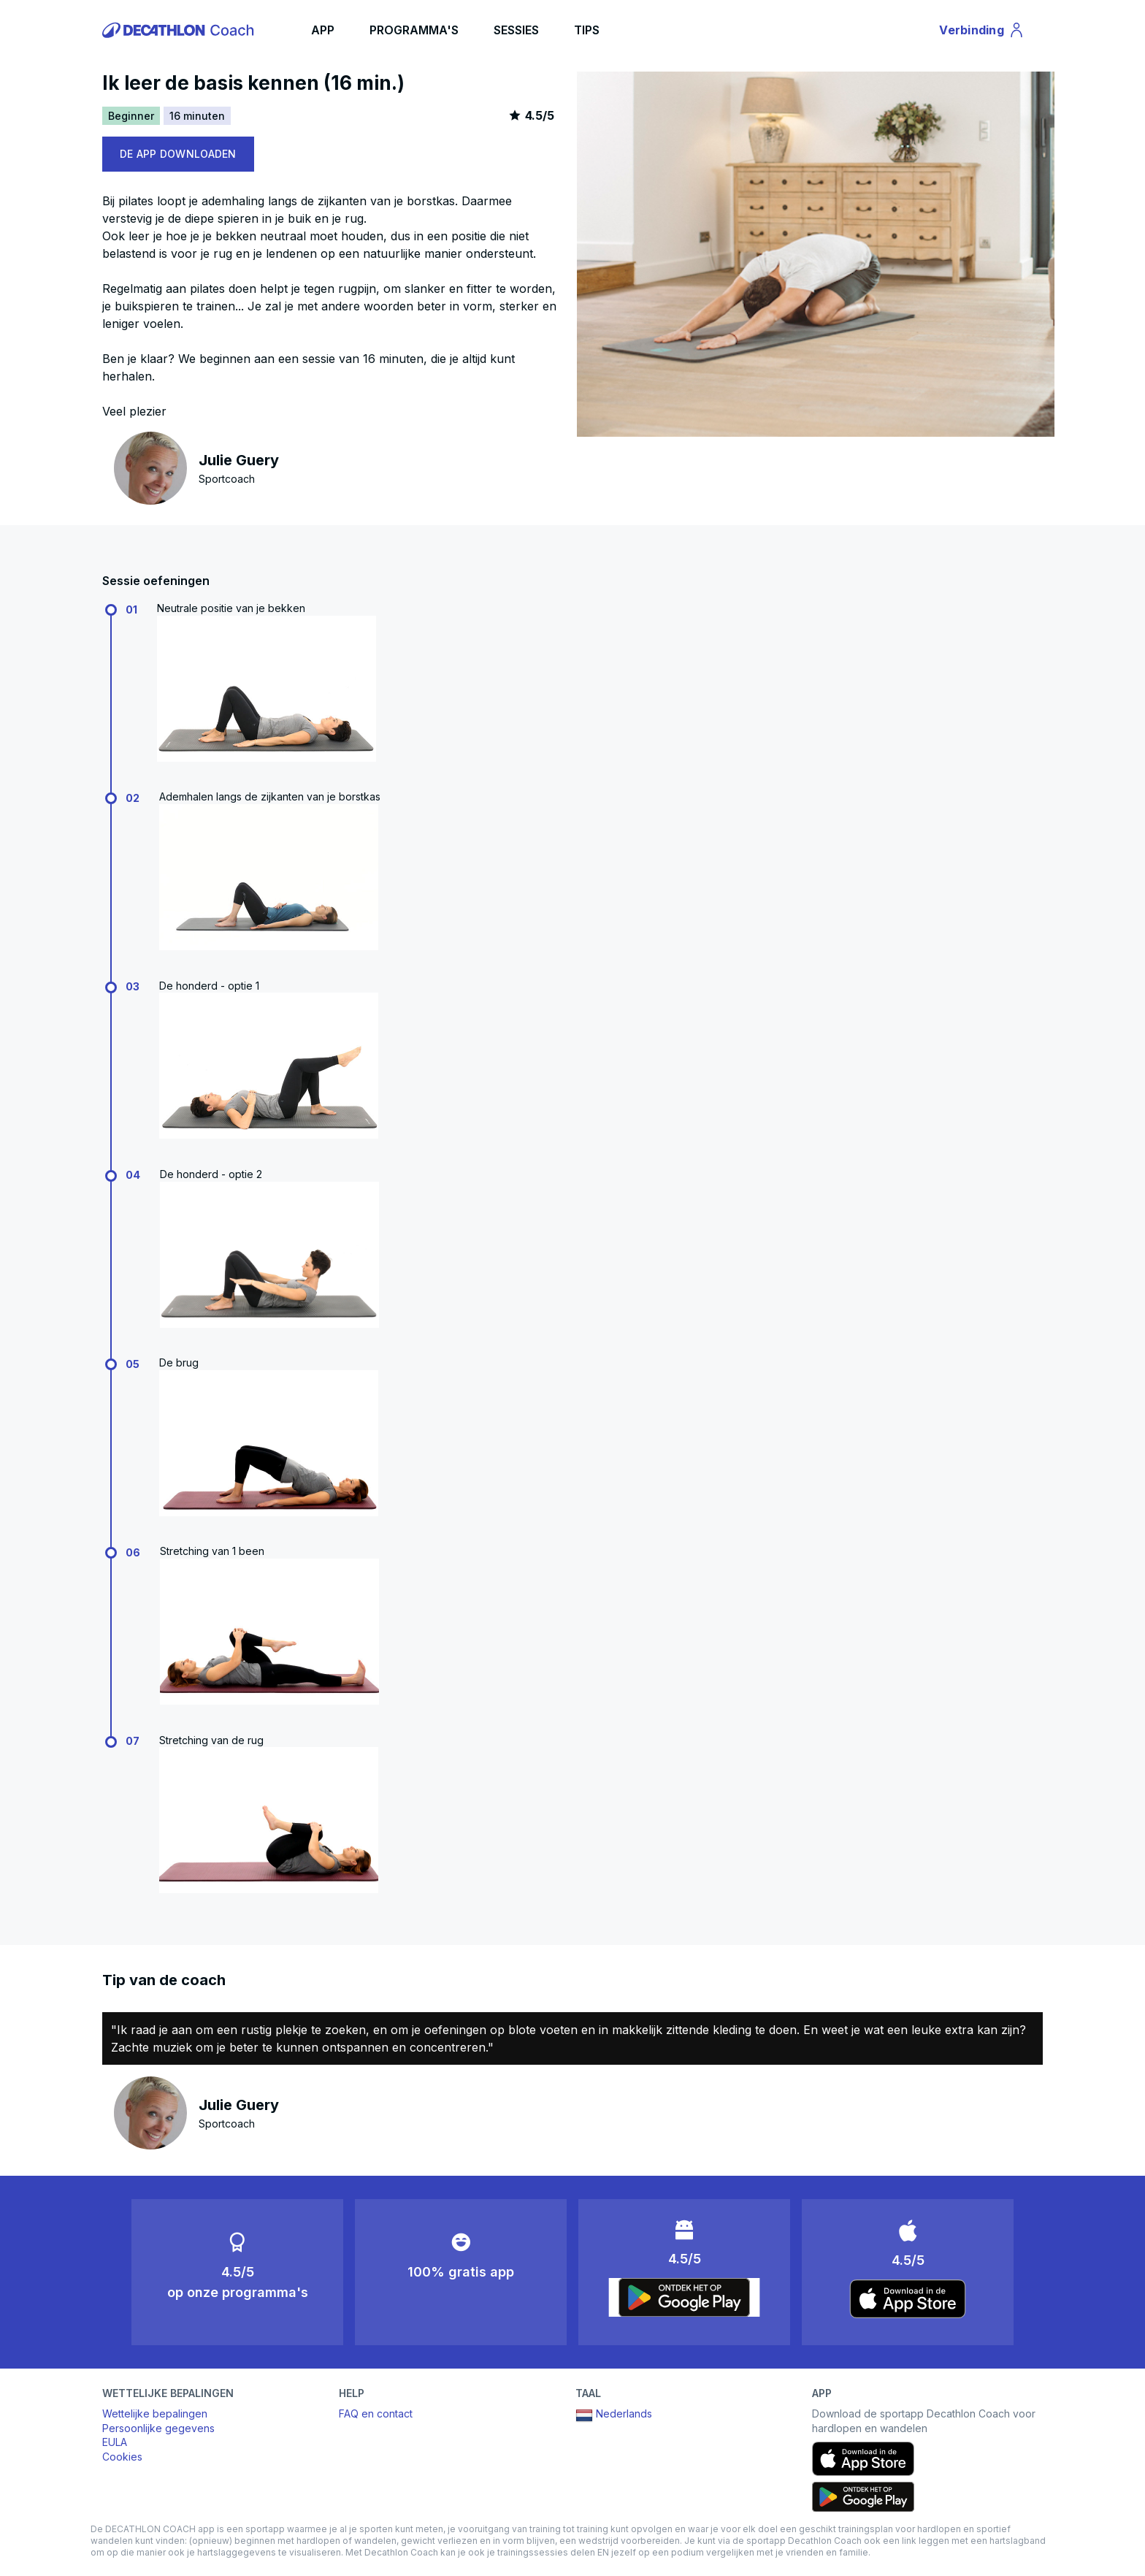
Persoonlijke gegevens (158, 2428)
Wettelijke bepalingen (154, 2413)
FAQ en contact (376, 2413)
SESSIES (516, 30)
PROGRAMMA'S (414, 30)
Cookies (122, 2456)
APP (322, 30)
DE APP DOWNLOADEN (178, 154)
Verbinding (982, 32)
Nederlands (613, 2415)
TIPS (587, 30)
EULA (114, 2442)
